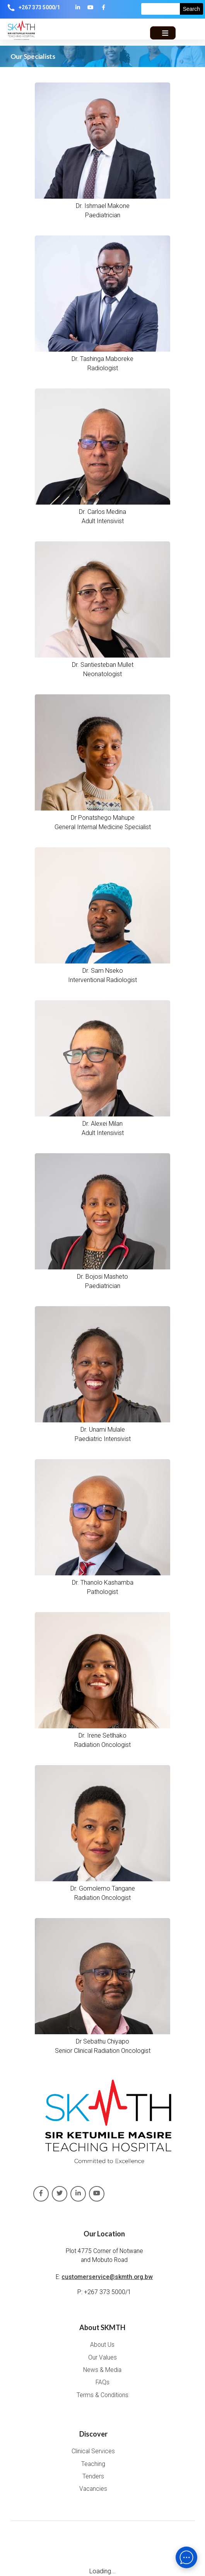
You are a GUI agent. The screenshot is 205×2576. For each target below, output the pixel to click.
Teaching (93, 2464)
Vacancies (93, 2488)
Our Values (102, 2357)
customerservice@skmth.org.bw (107, 2277)
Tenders (93, 2476)
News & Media (102, 2369)
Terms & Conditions (102, 2395)
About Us (102, 2344)
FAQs (102, 2382)
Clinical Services (93, 2451)
